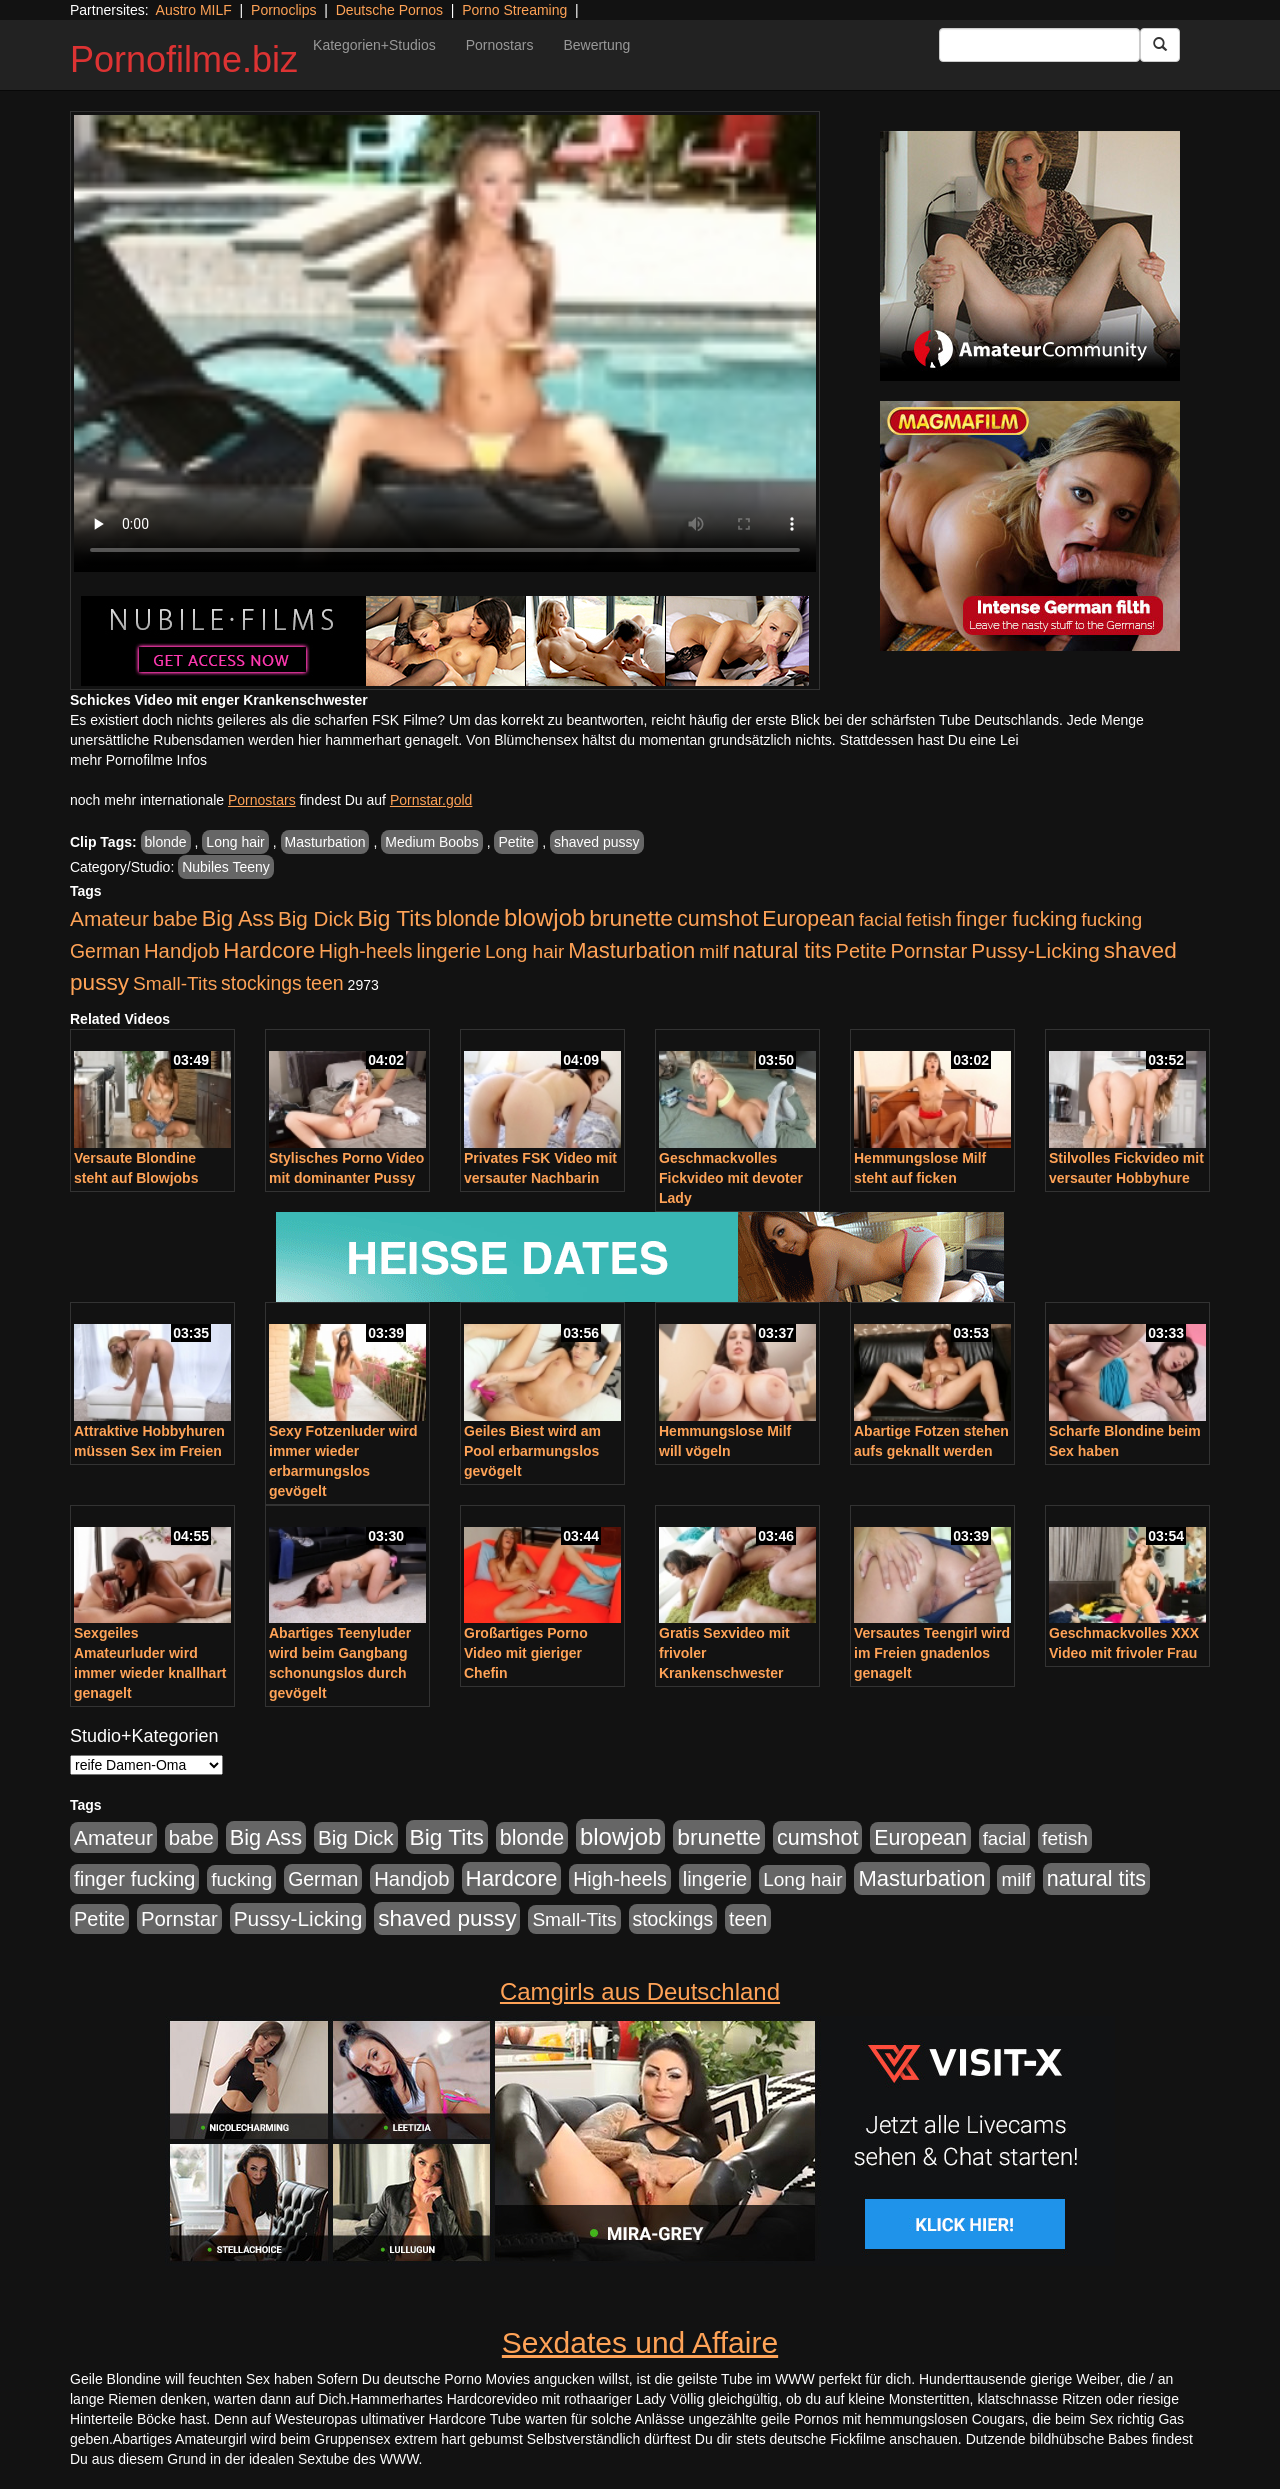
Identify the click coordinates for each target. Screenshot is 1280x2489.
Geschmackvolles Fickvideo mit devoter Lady (731, 1178)
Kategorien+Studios (374, 45)
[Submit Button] (1160, 45)
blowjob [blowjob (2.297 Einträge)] (544, 917)
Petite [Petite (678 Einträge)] (861, 951)
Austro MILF (194, 10)
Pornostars (500, 45)
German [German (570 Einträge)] (105, 951)
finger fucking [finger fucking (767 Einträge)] (1016, 919)
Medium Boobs (431, 842)
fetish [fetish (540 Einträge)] (929, 919)
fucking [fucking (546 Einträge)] (1111, 919)
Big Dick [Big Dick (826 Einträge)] (316, 918)
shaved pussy (597, 842)
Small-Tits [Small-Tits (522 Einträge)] (175, 983)
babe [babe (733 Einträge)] (175, 919)
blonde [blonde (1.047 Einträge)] (468, 919)
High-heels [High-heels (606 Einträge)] (366, 951)
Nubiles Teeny (226, 867)
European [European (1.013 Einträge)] (808, 919)
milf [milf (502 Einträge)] (714, 951)
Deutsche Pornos (389, 10)
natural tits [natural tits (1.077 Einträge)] (782, 951)
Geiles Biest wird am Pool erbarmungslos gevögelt (532, 1451)
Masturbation (325, 842)
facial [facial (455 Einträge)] (881, 919)
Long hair (235, 842)
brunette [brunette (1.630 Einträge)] (631, 918)
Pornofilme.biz (184, 59)
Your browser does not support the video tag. (445, 343)
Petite (516, 842)
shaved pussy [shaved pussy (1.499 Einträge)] (447, 1918)
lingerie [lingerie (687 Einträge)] (448, 951)
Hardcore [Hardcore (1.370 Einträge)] (269, 950)
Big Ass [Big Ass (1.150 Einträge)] (238, 918)
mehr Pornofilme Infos (138, 760)
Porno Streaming (514, 10)
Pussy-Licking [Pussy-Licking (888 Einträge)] (1035, 950)
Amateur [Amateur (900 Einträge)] (109, 918)
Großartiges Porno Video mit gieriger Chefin (526, 1653)
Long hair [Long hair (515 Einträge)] (524, 951)
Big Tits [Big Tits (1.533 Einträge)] (395, 918)
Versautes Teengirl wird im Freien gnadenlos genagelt (932, 1653)
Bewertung (596, 45)
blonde (166, 842)
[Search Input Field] (1039, 45)
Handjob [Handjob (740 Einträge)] (181, 951)
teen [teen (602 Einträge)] (325, 983)
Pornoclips (283, 10)
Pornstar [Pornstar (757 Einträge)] (929, 951)
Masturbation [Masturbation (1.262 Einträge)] (631, 950)
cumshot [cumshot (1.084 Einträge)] (717, 918)
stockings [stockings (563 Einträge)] (261, 983)
